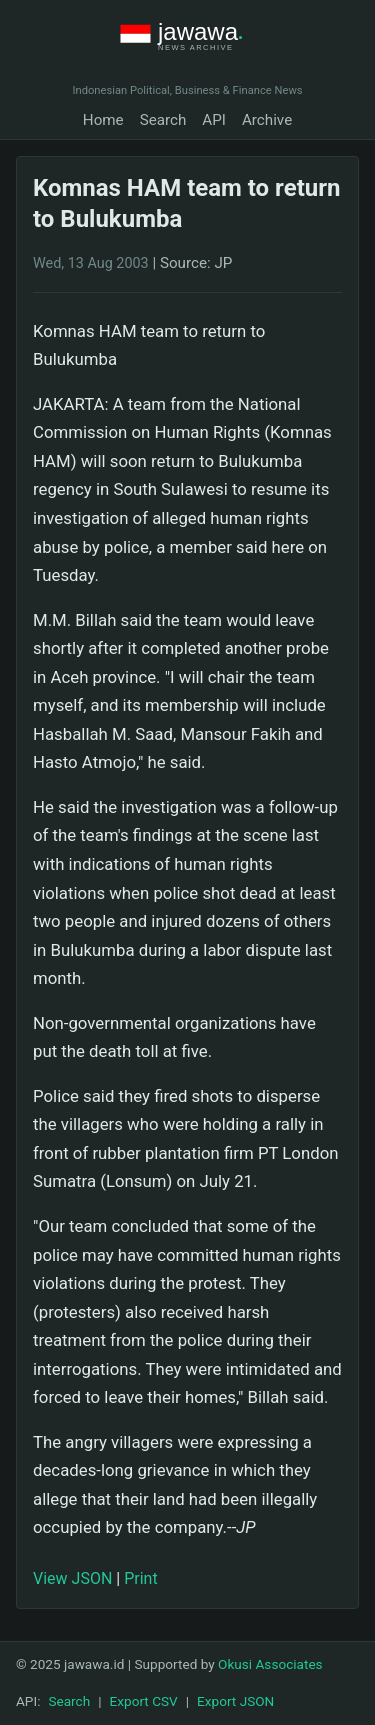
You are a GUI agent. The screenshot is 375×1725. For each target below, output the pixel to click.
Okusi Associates (270, 1664)
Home (103, 120)
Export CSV (144, 1701)
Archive (267, 120)
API (214, 120)
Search (163, 120)
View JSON (72, 1578)
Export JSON (235, 1701)
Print (140, 1578)
